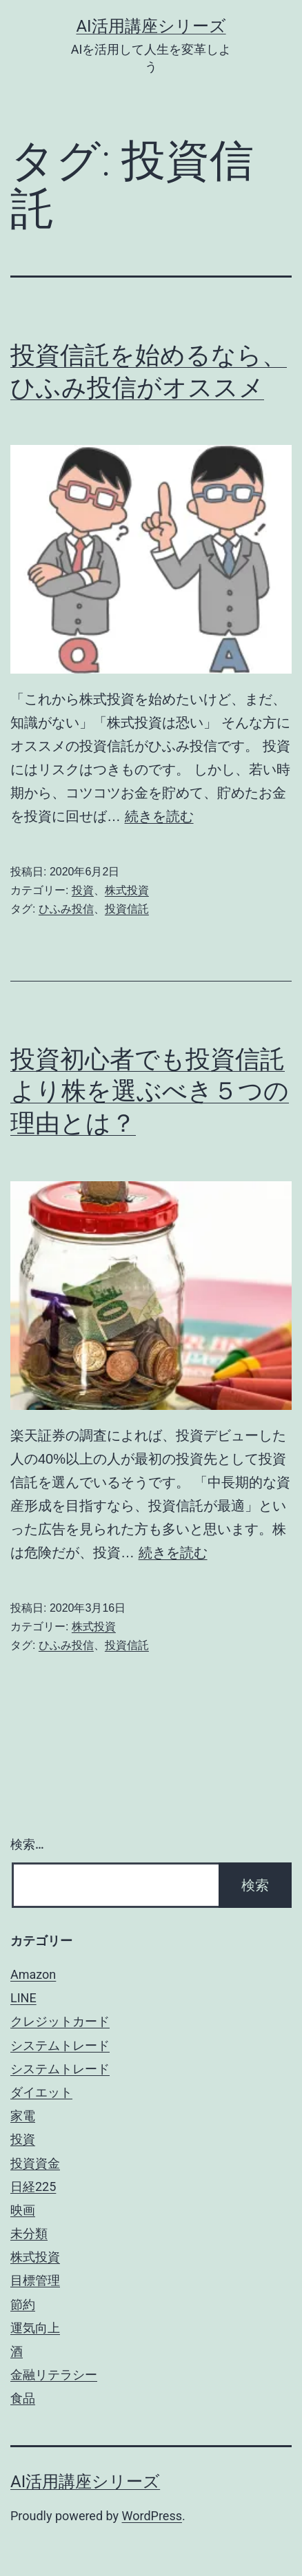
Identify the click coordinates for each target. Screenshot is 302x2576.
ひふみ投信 (66, 909)
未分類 (29, 2233)
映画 (22, 2210)
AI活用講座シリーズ (150, 26)
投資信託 (127, 909)
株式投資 (127, 890)
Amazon (33, 1974)
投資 (83, 890)
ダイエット (41, 2092)
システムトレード (60, 2045)
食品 (22, 2398)
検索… (27, 1844)
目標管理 (35, 2280)
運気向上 (35, 2327)
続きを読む (159, 816)
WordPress (152, 2516)
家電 (22, 2115)
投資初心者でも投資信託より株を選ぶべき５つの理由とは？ (149, 1092)
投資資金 (35, 2163)
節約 (22, 2304)
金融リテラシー (53, 2374)
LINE (23, 1998)
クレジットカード (60, 2021)
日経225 (33, 2186)
